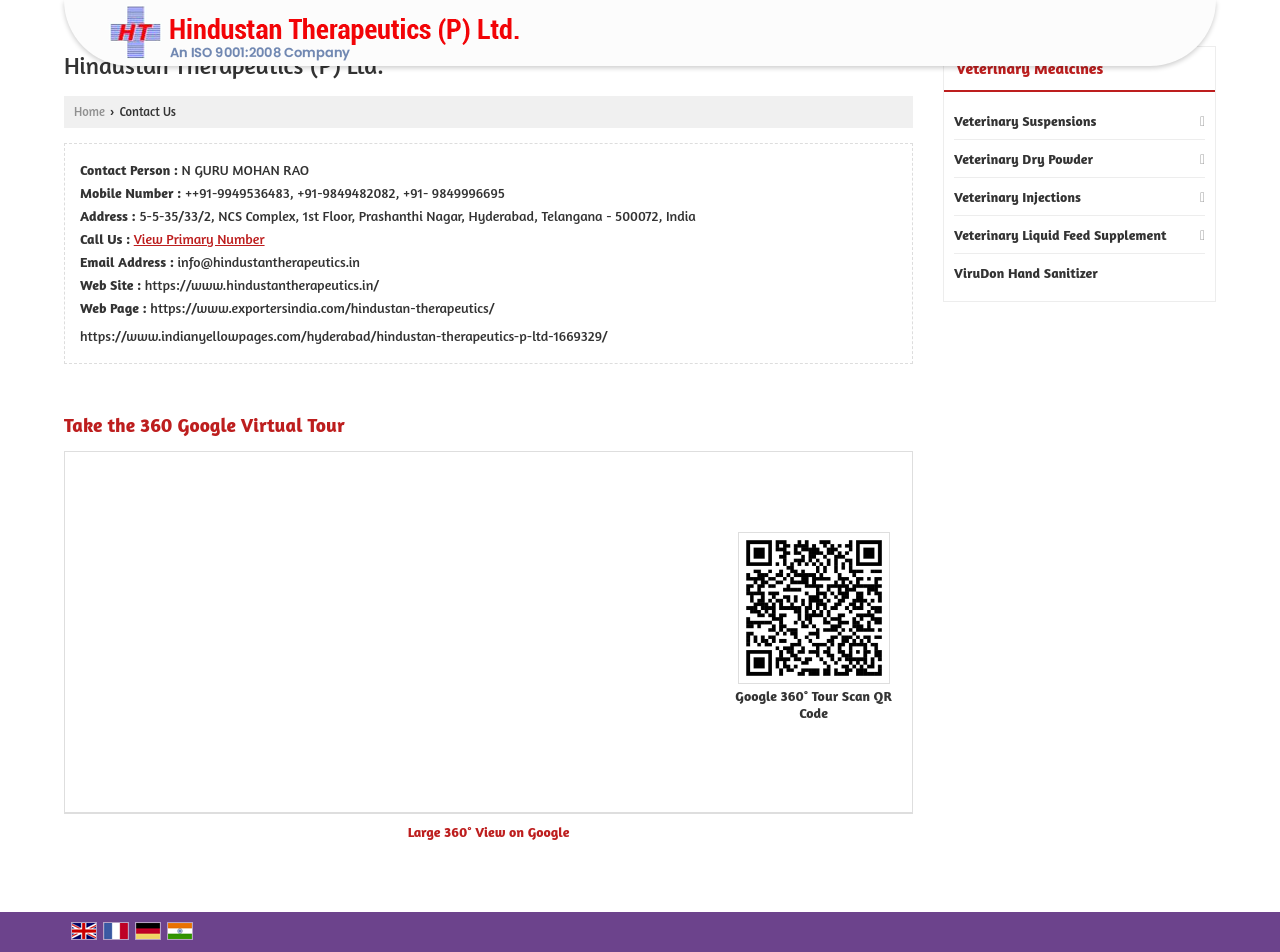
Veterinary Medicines (1029, 68)
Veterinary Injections (1017, 196)
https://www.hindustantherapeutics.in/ (262, 284)
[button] (199, 238)
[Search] (1158, 38)
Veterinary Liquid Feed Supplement (1060, 234)
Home (89, 111)
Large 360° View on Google (489, 831)
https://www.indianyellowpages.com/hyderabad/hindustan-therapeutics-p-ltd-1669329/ (344, 335)
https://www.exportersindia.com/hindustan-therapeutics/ (322, 307)
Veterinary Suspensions (1025, 120)
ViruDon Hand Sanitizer (1026, 272)
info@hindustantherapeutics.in (269, 261)
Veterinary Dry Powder (1023, 158)
